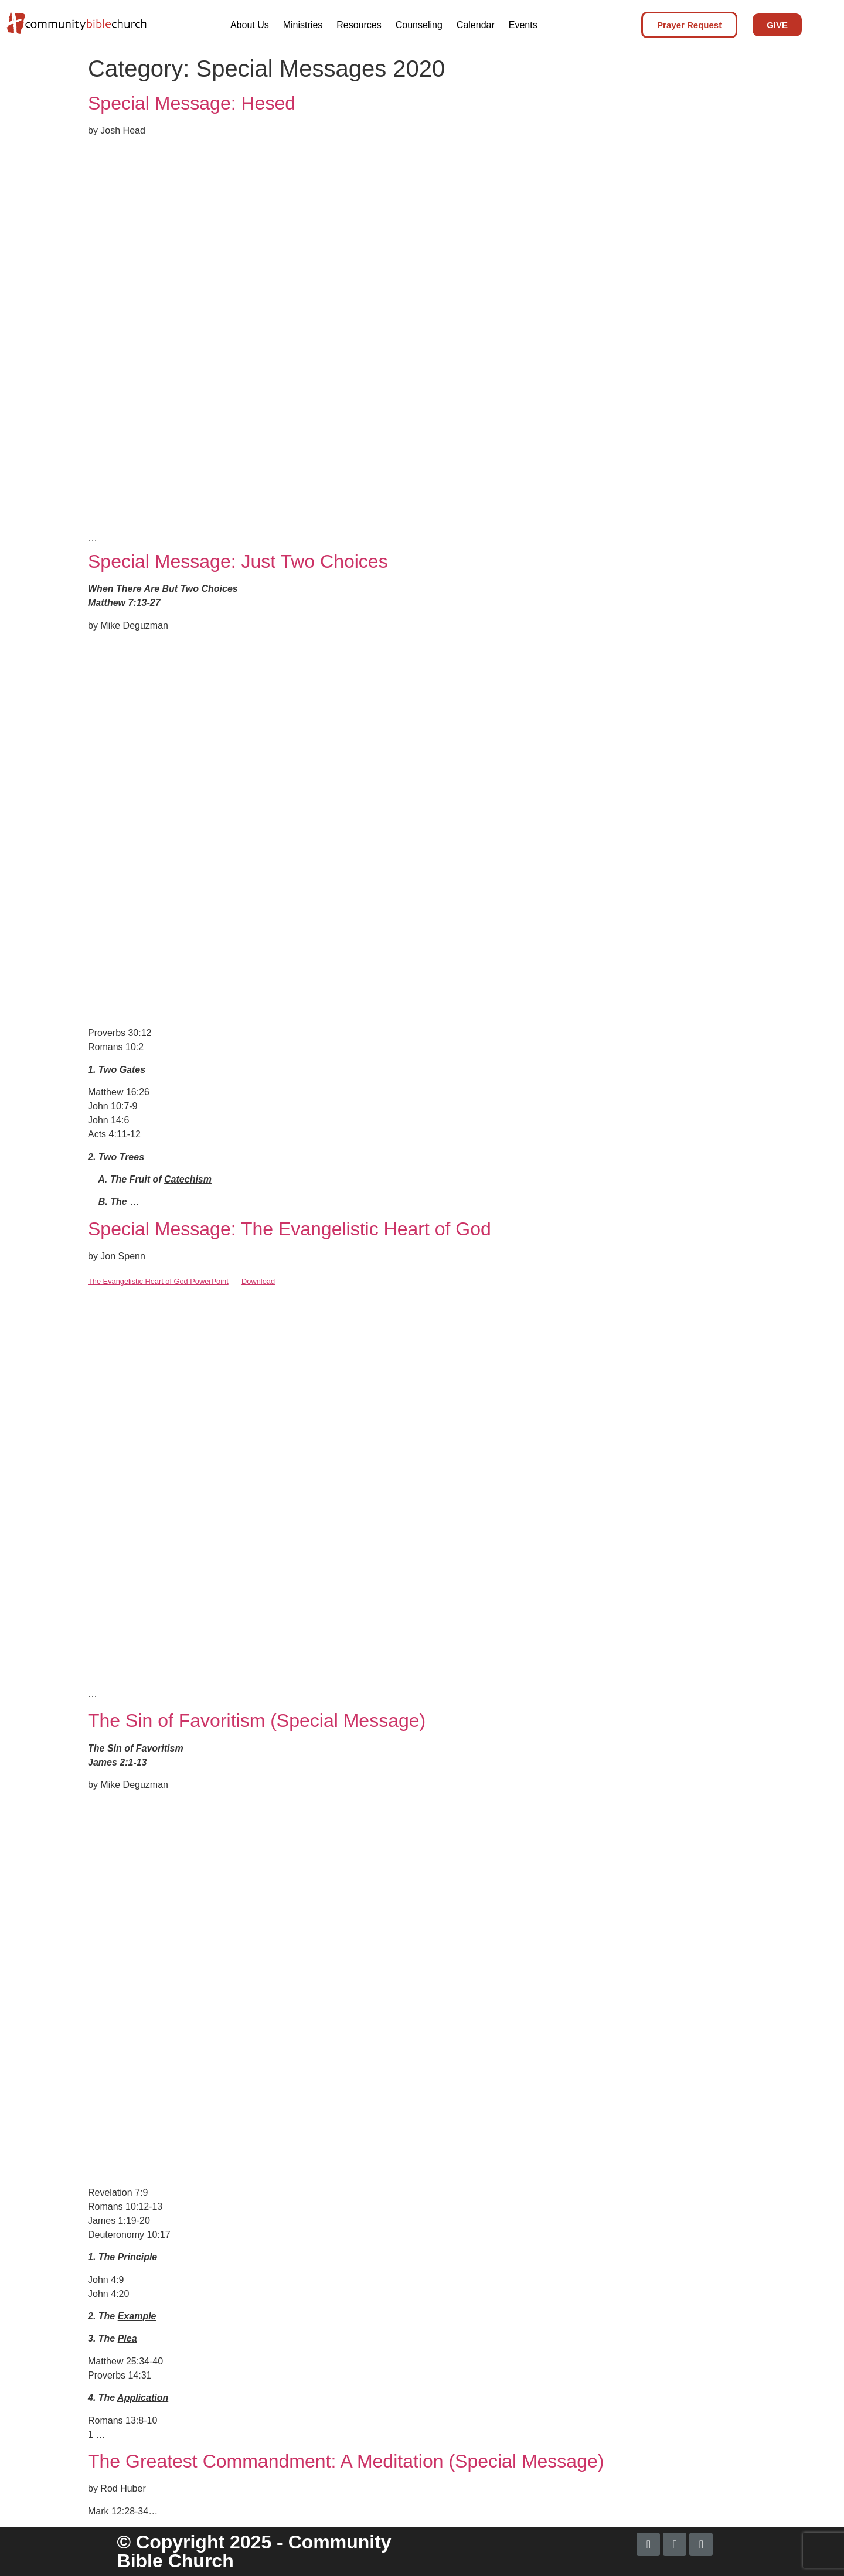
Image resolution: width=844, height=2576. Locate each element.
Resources (358, 25)
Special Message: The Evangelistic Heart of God (289, 1228)
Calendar (476, 25)
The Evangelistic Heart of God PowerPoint (158, 1281)
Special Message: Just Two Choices (238, 561)
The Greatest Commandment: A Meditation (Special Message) (346, 2461)
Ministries (303, 25)
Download (258, 1281)
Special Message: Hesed (191, 103)
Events (523, 25)
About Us (249, 25)
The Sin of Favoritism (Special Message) (257, 1720)
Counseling (419, 25)
